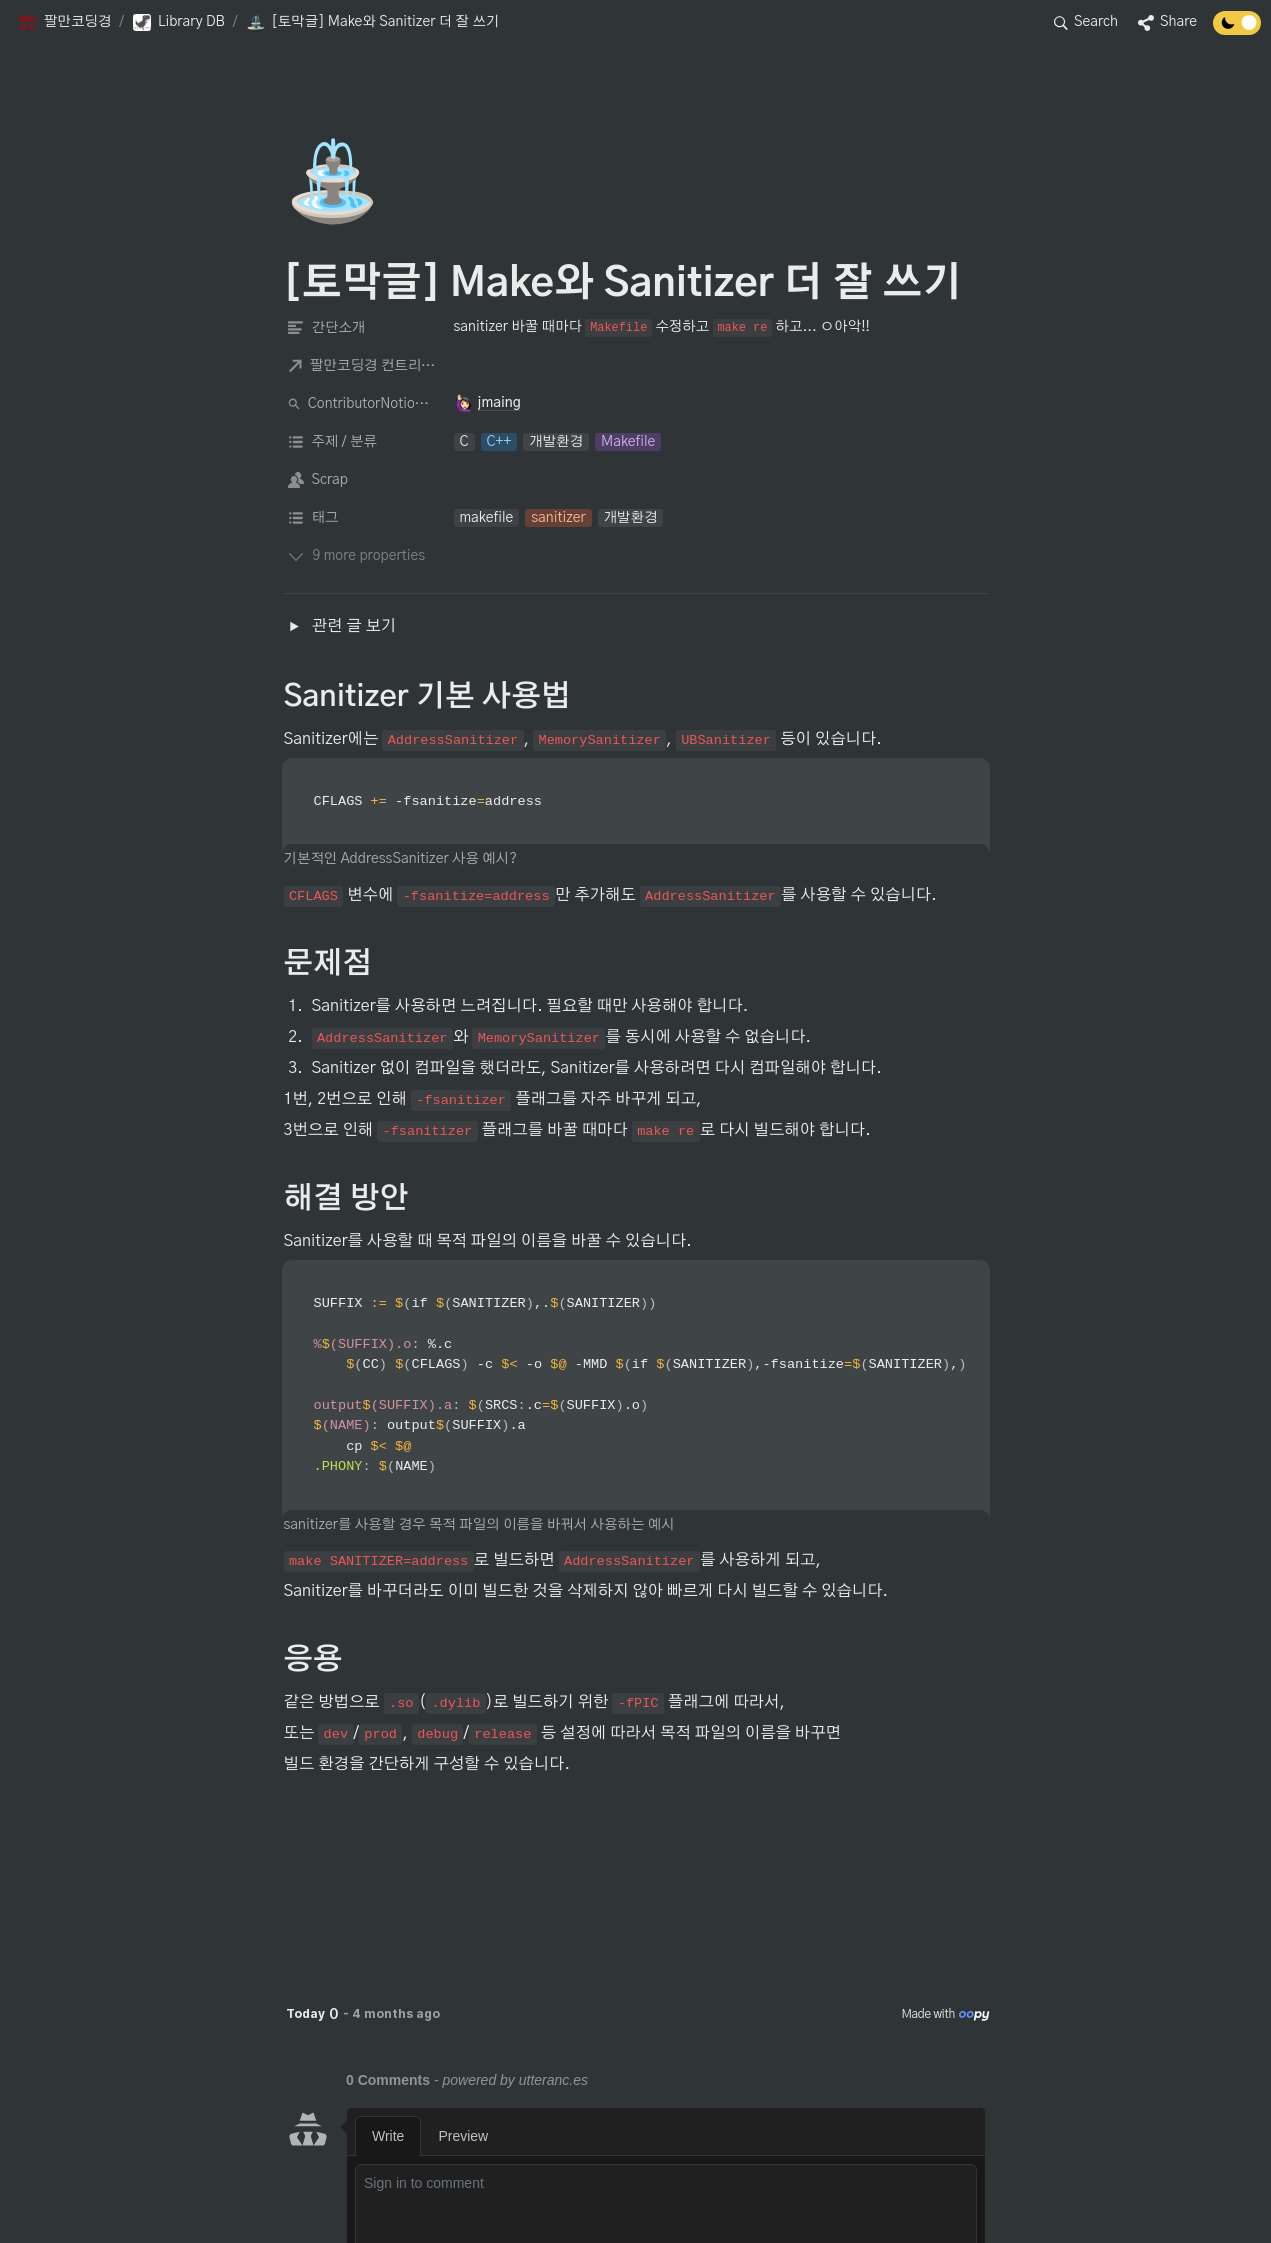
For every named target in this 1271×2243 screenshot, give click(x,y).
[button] (64, 23)
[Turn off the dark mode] (1237, 30)
